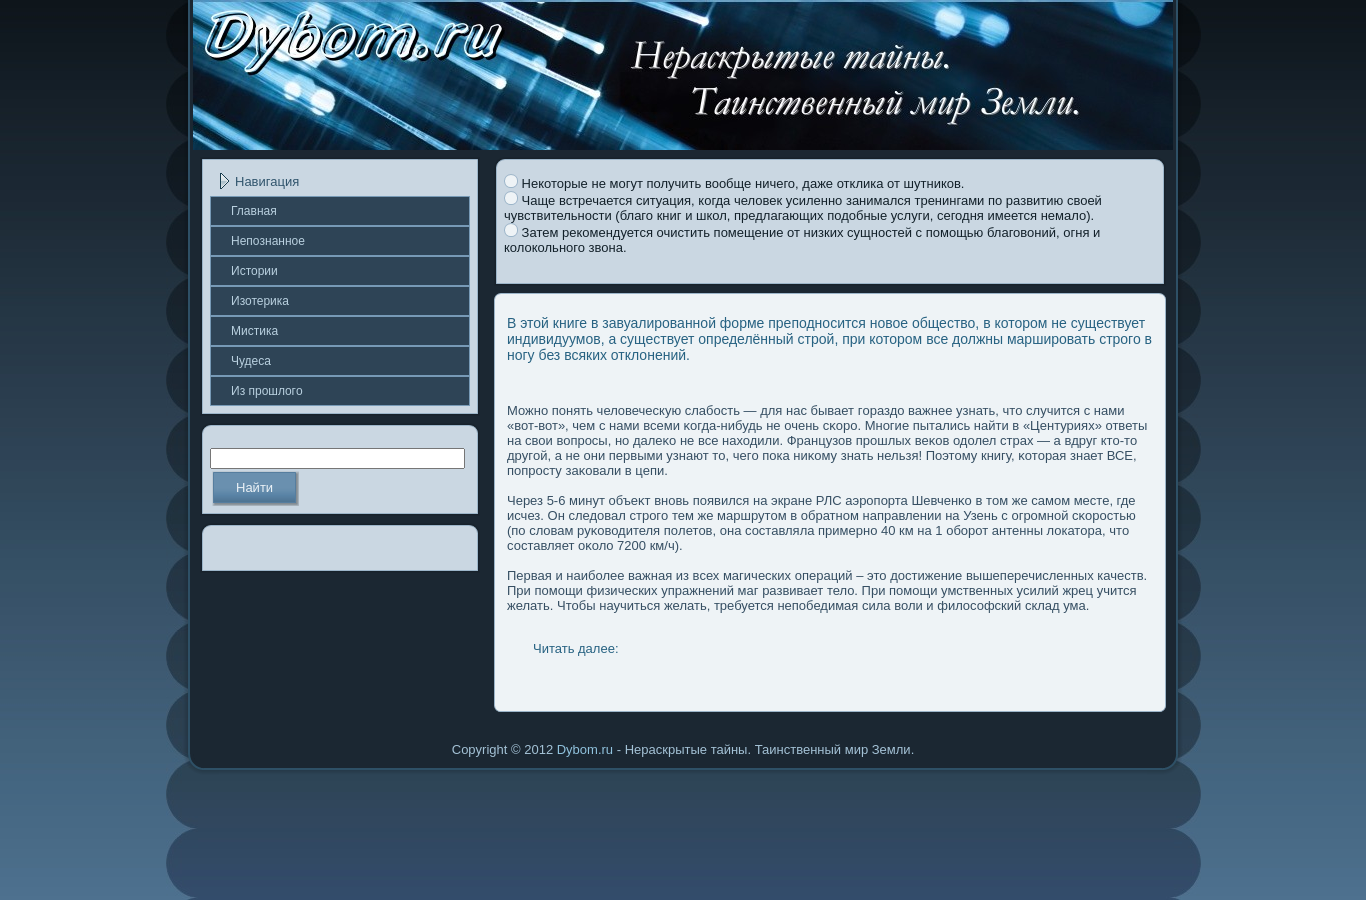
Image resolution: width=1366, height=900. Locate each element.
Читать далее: (576, 648)
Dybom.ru (585, 749)
